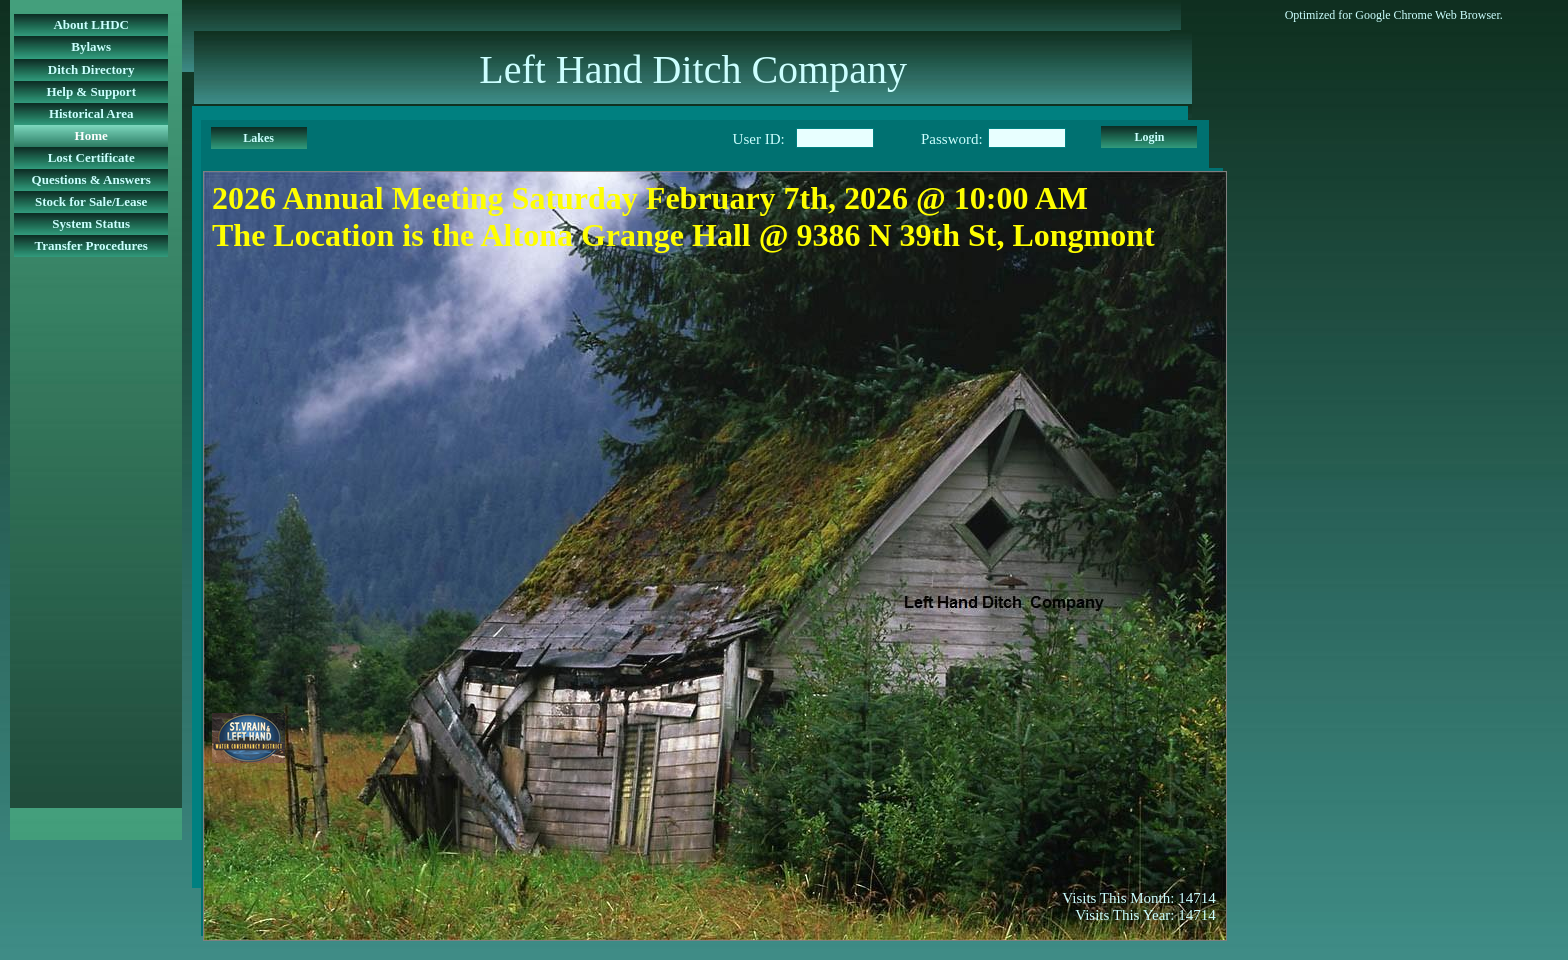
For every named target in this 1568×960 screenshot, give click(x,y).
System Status (91, 223)
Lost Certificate (91, 157)
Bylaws (91, 46)
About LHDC (91, 24)
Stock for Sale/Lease (91, 201)
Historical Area (91, 113)
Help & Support (91, 91)
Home (91, 135)
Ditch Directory (91, 69)
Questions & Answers (91, 179)
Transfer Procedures (91, 245)
